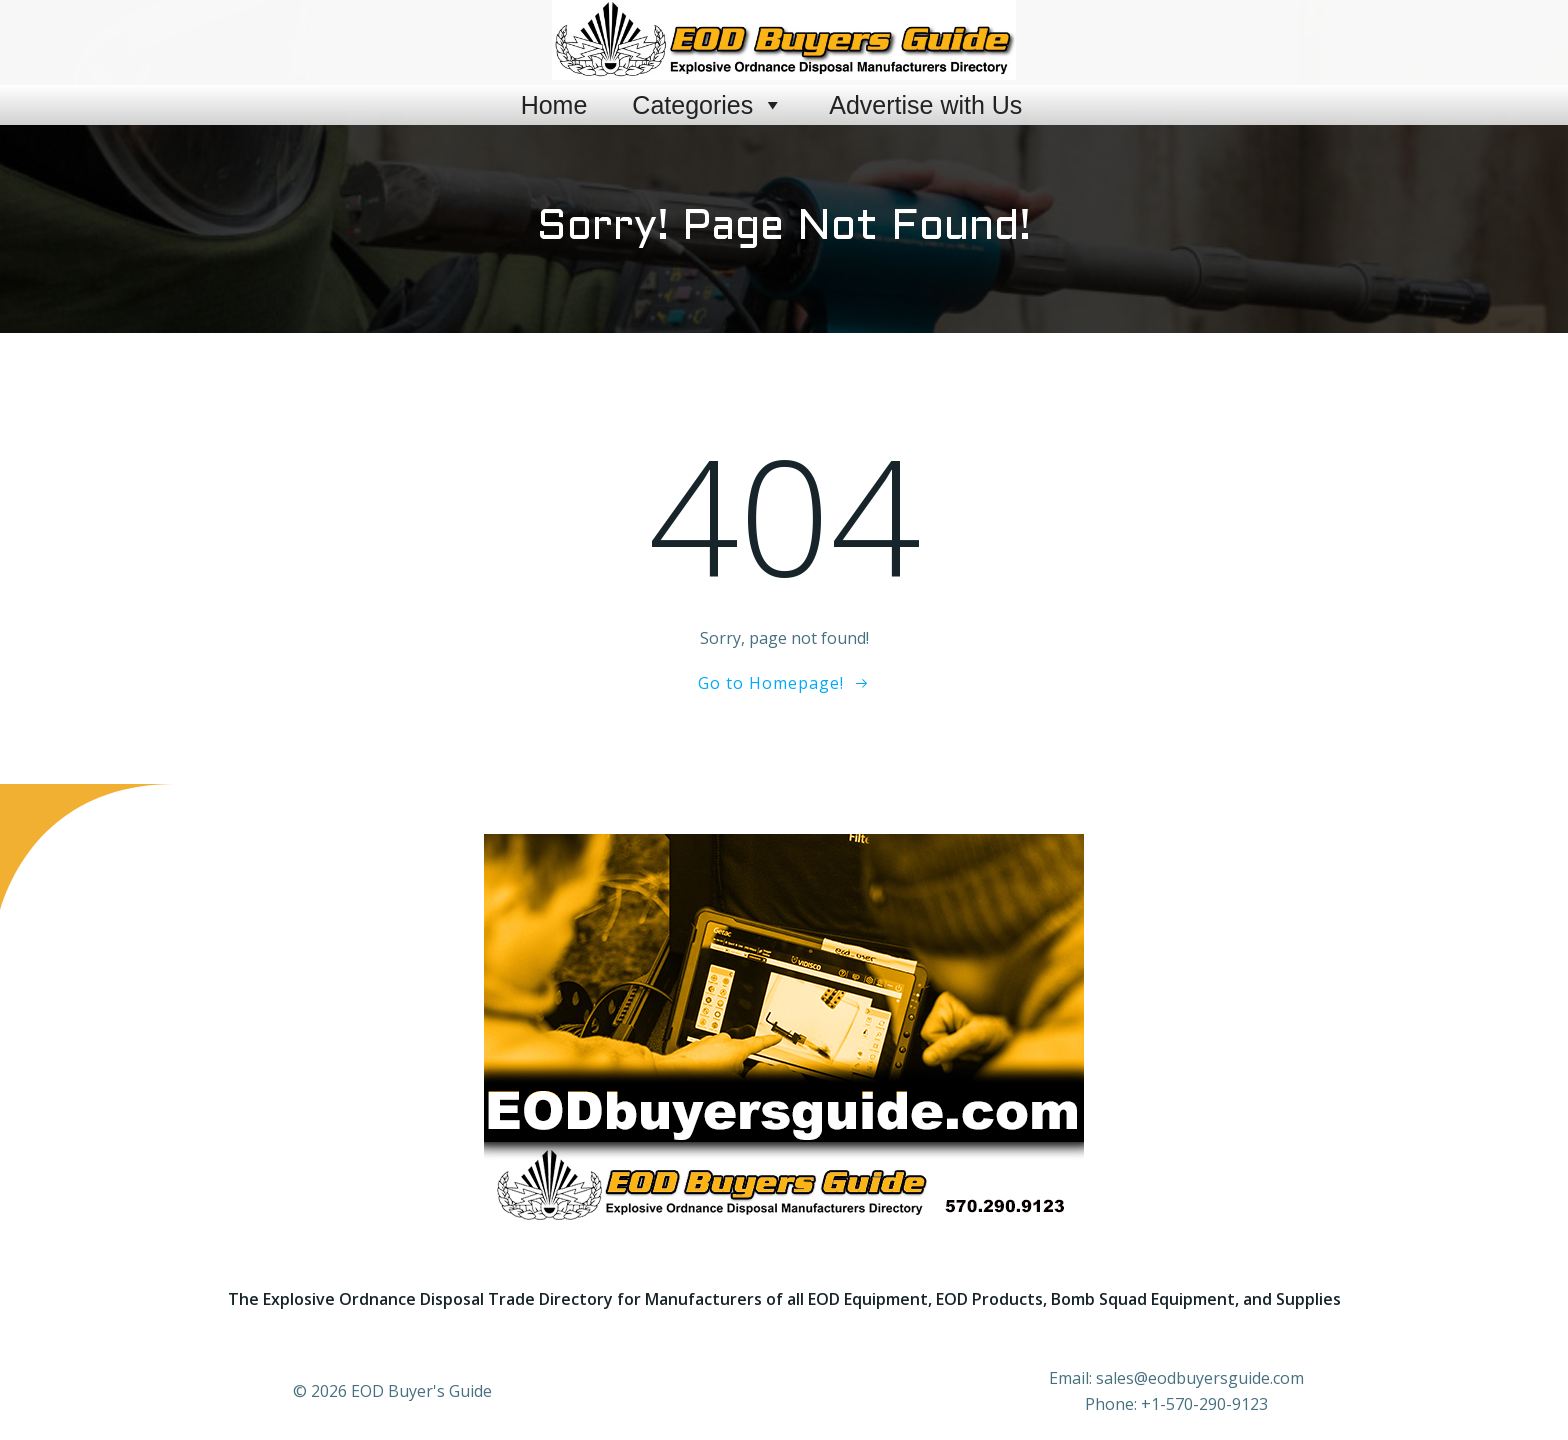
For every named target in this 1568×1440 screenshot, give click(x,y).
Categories (708, 105)
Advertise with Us (925, 105)
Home (554, 105)
